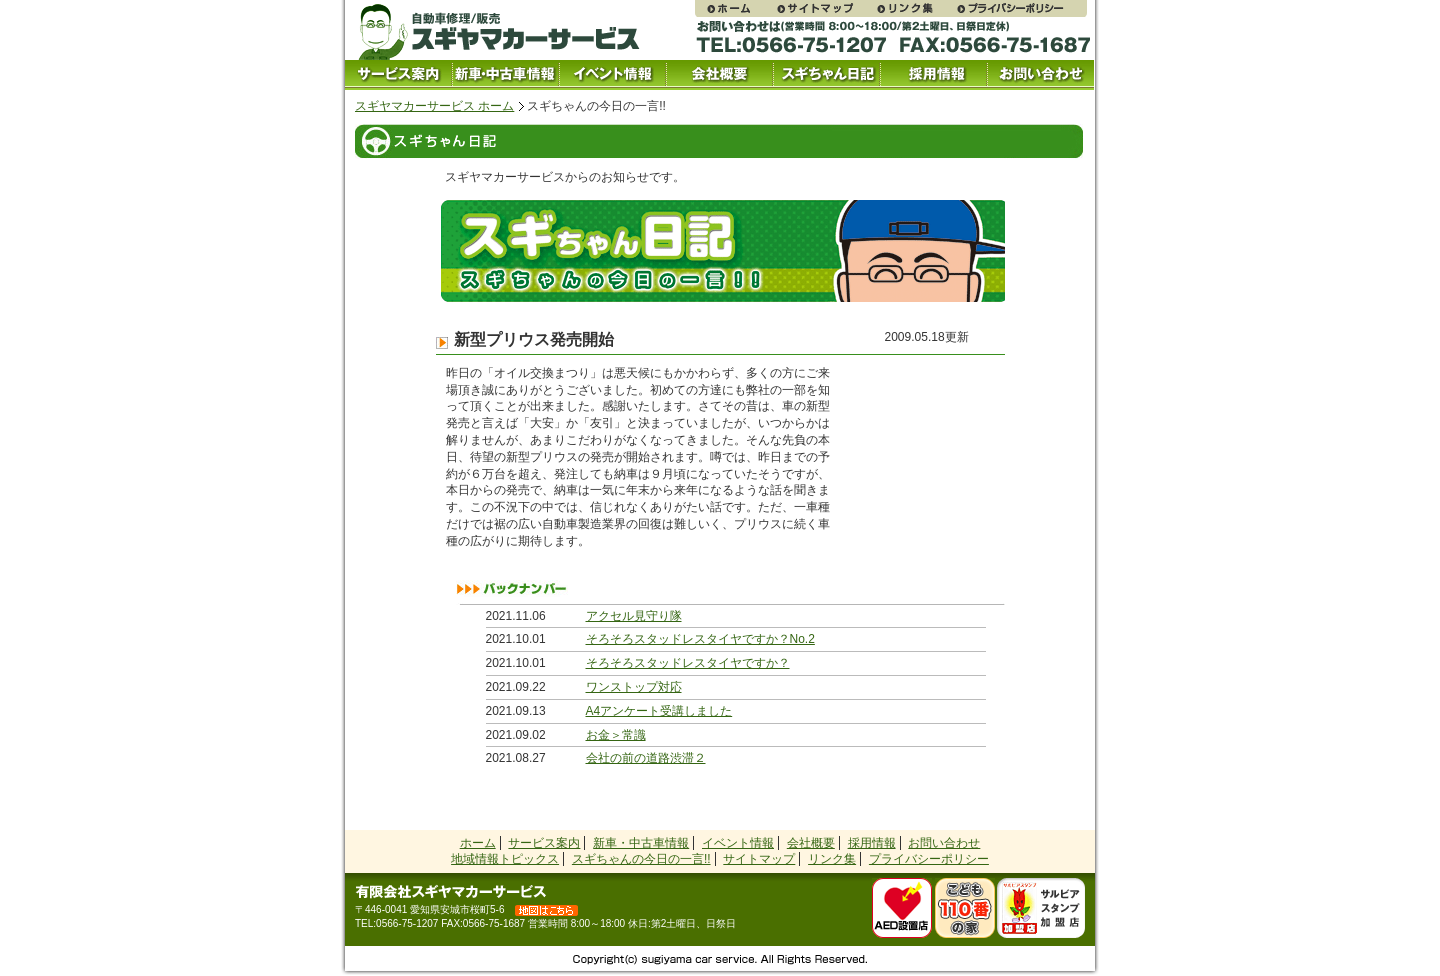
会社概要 (719, 75)
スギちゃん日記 (826, 75)
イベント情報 (612, 75)
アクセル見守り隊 (634, 616)
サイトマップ (825, 8)
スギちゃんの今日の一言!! (641, 859)
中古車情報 (505, 75)
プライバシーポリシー (1021, 8)
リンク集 (915, 8)
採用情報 (933, 75)
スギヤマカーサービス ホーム (434, 106)
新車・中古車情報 (641, 843)
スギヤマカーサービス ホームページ (735, 8)
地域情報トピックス (505, 859)
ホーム (478, 843)
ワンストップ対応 (634, 687)
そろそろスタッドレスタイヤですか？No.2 (700, 639)
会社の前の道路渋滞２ (646, 758)
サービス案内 (398, 75)
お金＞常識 (616, 735)
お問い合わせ (1040, 75)
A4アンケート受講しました (659, 711)
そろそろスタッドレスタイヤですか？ (688, 663)
